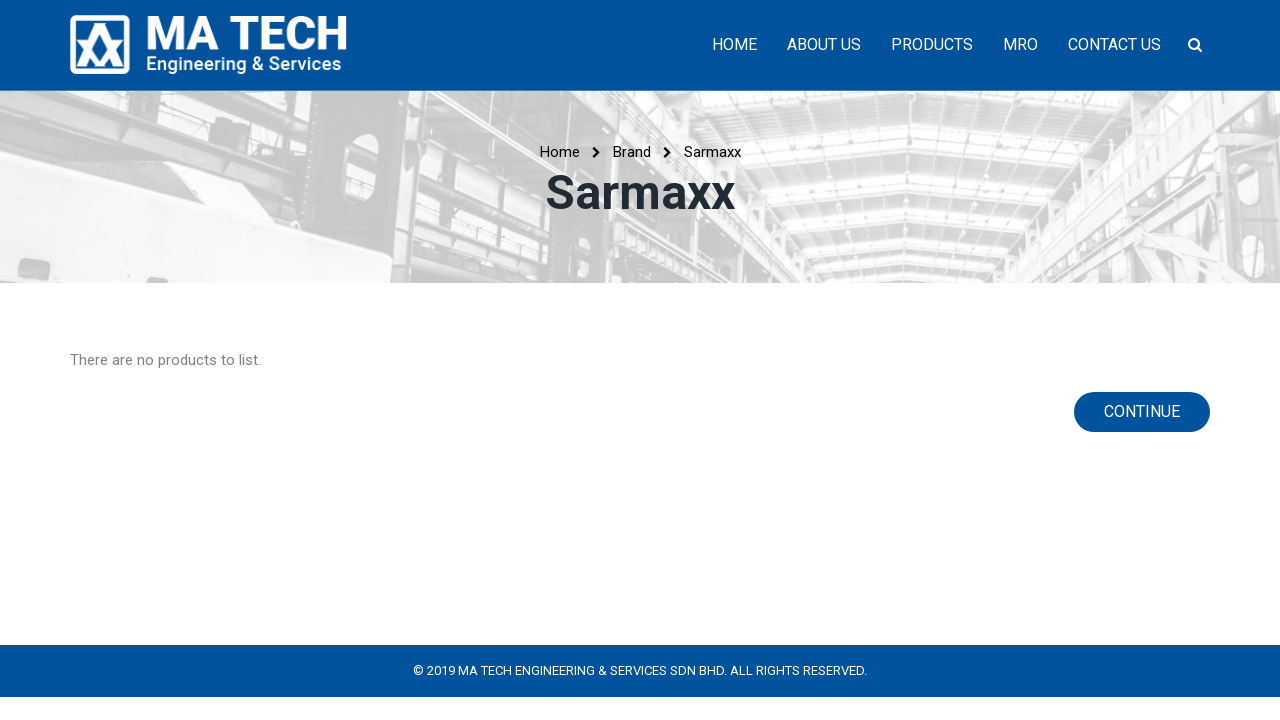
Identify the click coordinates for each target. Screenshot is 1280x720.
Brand (632, 152)
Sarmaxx (712, 152)
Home (560, 152)
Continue (1142, 411)
